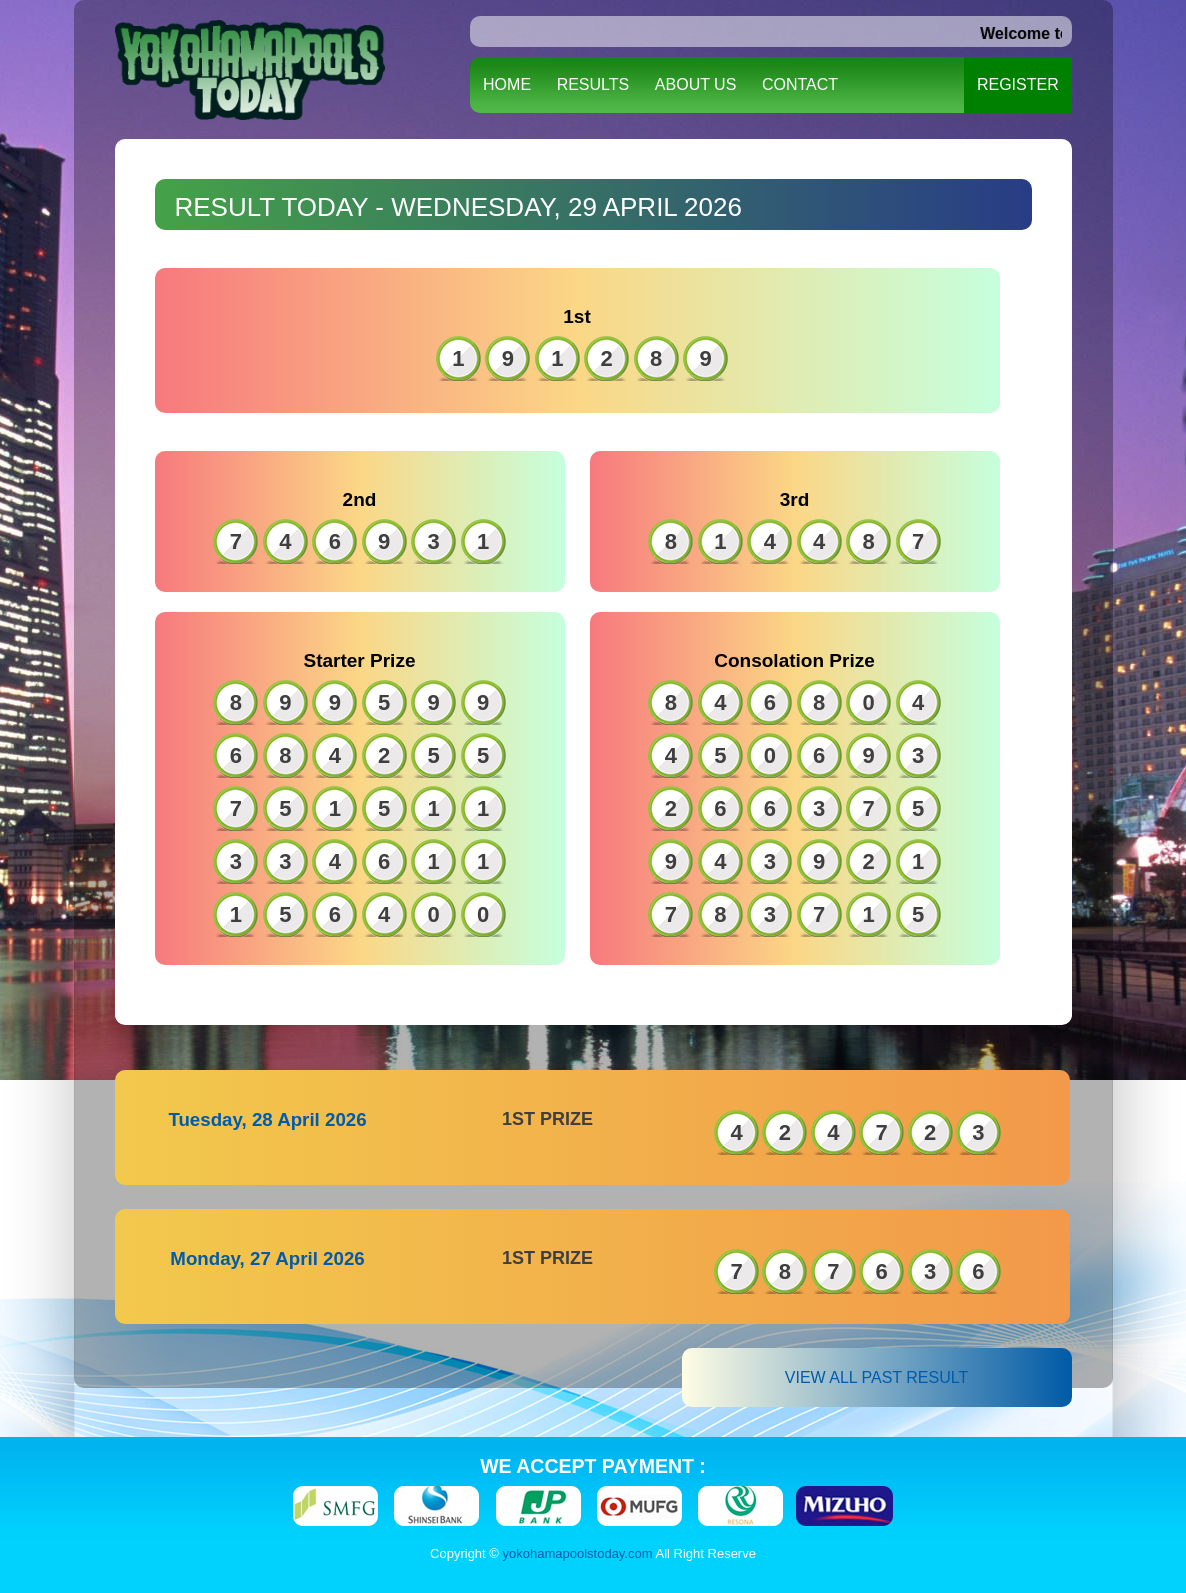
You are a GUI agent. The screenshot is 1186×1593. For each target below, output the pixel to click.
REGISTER (1018, 84)
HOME (507, 84)
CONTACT (800, 84)
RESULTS (593, 84)
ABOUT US (696, 84)
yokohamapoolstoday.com (578, 1553)
